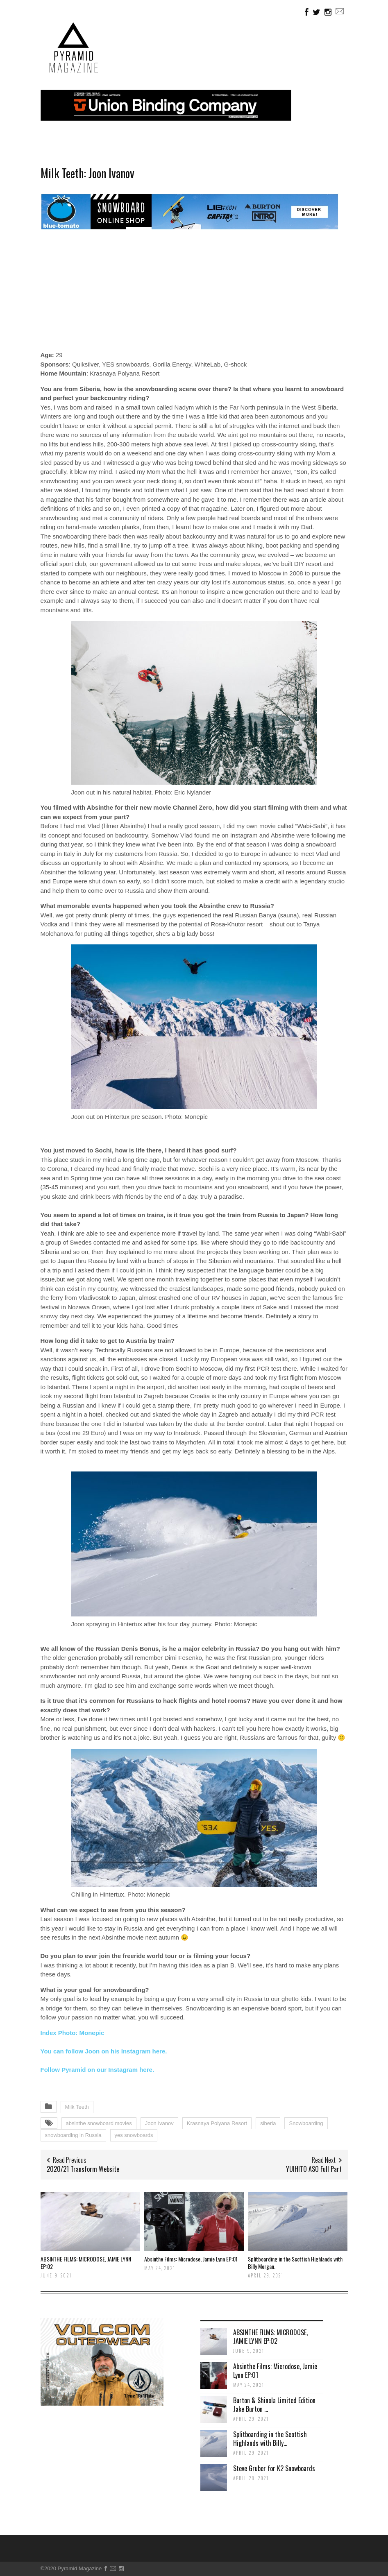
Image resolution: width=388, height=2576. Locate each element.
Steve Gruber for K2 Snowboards (274, 2468)
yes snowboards (134, 2135)
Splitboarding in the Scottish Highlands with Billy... (270, 2438)
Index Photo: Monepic (72, 2032)
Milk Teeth (77, 2107)
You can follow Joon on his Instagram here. (104, 2051)
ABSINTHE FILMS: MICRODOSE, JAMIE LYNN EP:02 (86, 2262)
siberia (268, 2123)
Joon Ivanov (159, 2123)
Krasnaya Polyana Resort (217, 2123)
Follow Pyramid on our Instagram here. (97, 2069)
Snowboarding (306, 2123)
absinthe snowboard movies (99, 2123)
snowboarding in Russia (73, 2135)
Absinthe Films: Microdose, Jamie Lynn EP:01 (191, 2259)
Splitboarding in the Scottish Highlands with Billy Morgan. (295, 2262)
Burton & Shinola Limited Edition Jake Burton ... (274, 2404)
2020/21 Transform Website (83, 2169)
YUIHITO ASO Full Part (314, 2169)
